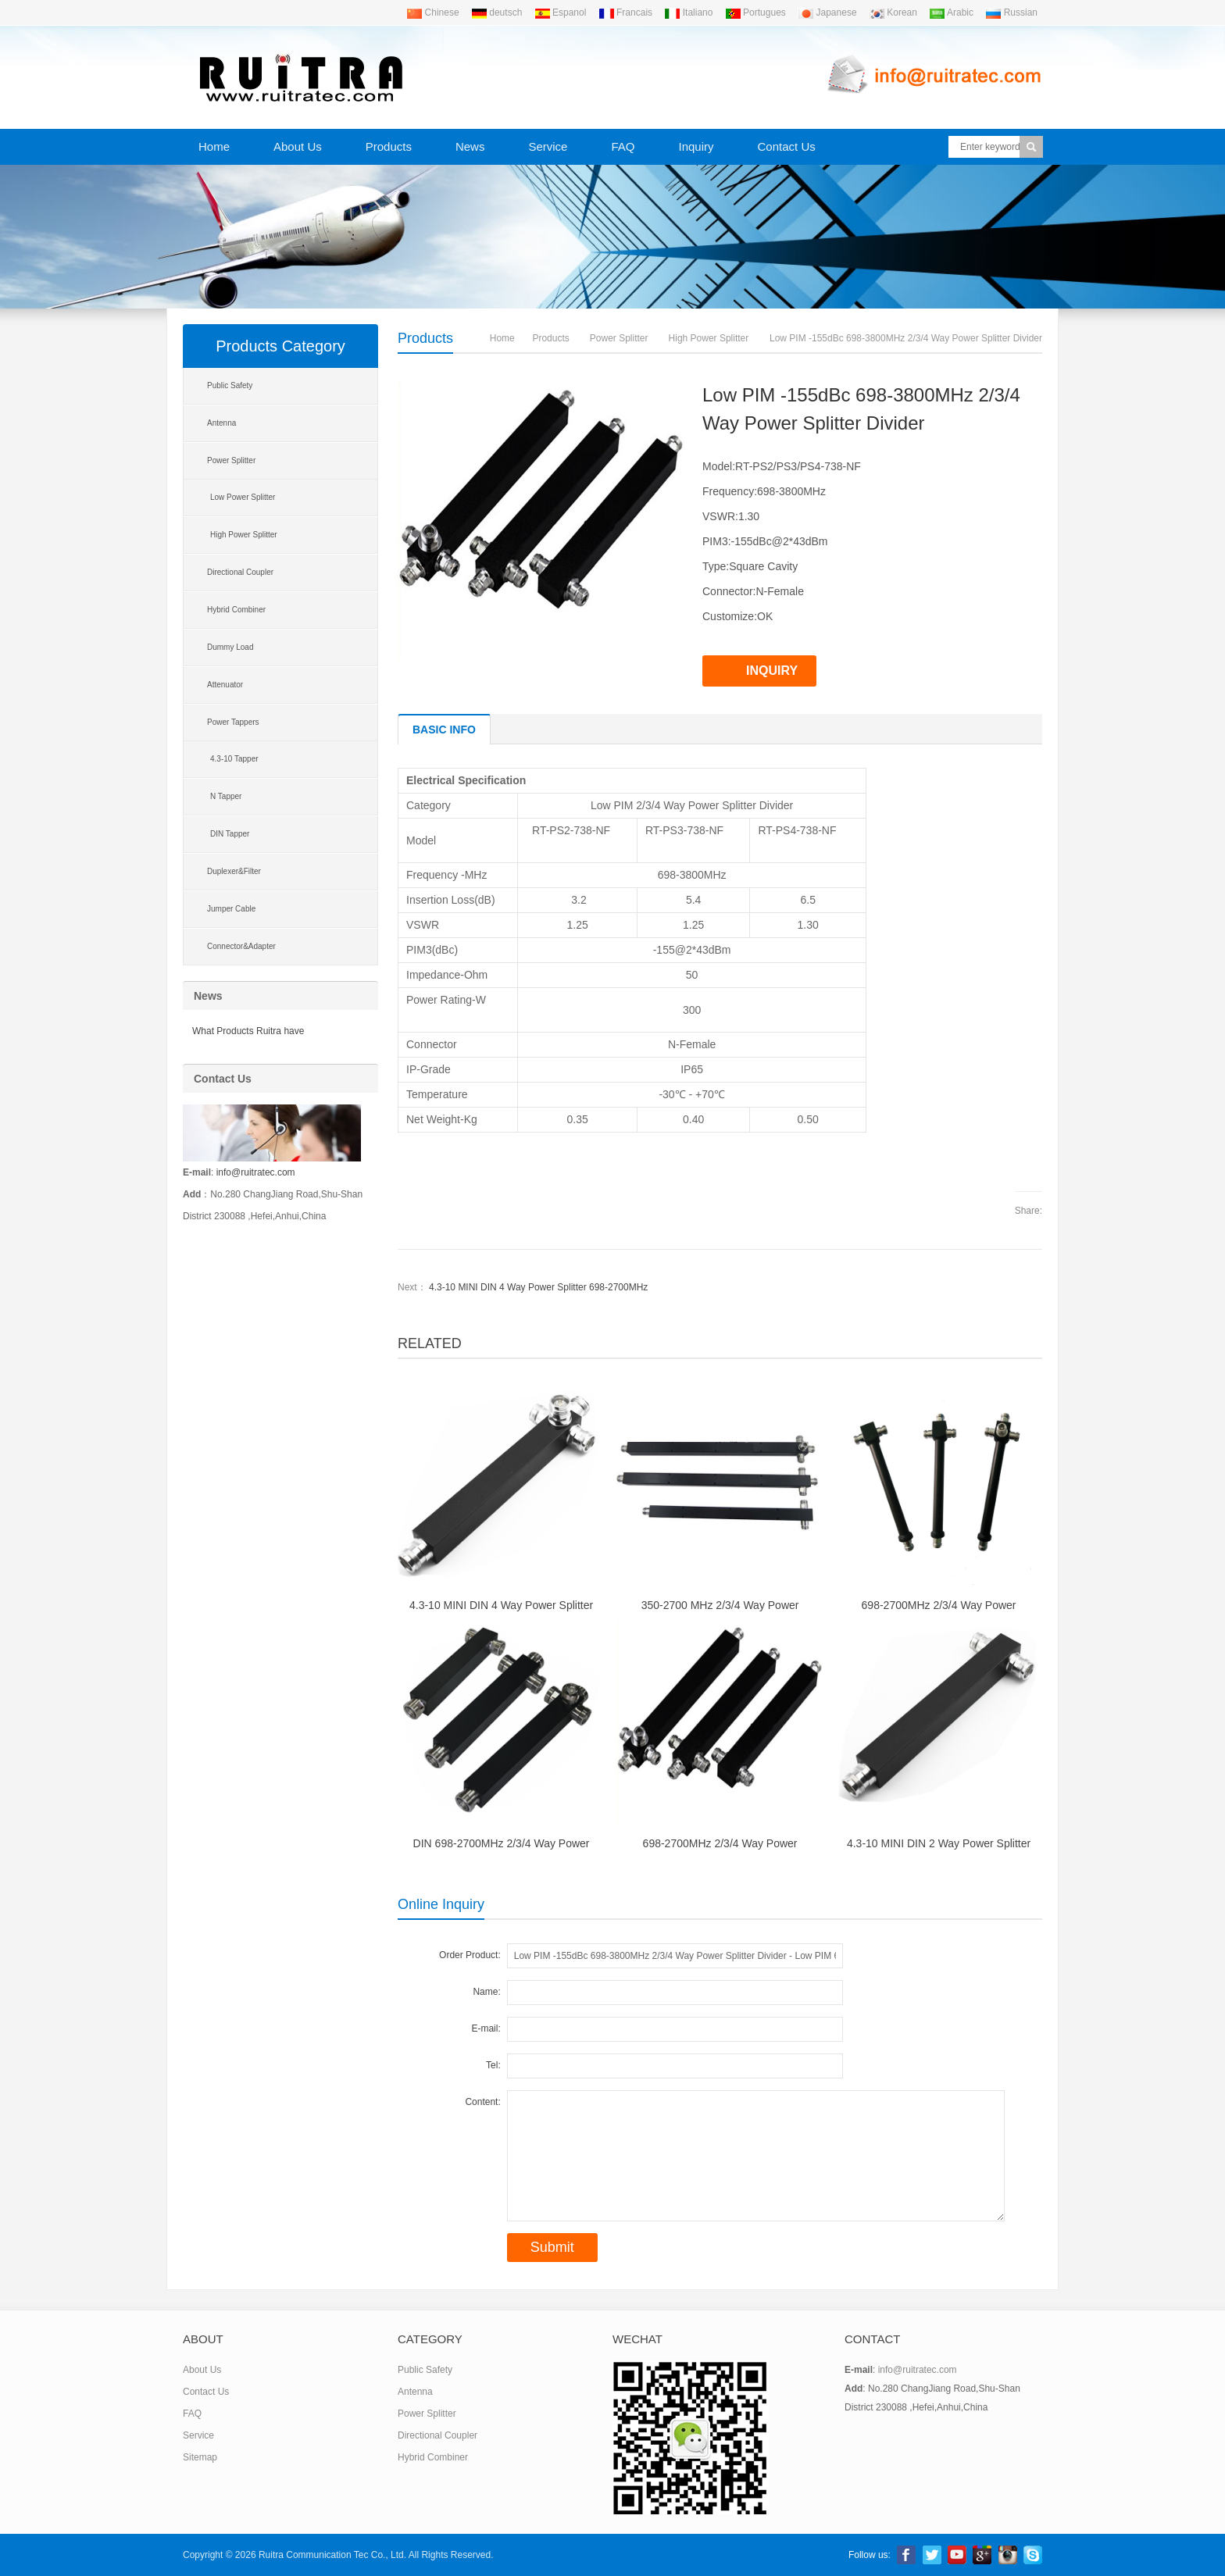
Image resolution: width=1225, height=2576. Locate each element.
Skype (1032, 2555)
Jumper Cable (231, 908)
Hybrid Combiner (236, 609)
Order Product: (470, 1955)
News (470, 146)
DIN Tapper (229, 834)
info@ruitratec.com (255, 1172)
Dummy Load (230, 647)
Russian (1011, 12)
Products (389, 146)
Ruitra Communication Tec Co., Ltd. (332, 2554)
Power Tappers (233, 722)
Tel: (493, 2065)
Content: (482, 2101)
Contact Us (787, 146)
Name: (486, 1991)
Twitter (932, 2555)
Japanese (827, 12)
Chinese (432, 12)
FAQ (622, 146)
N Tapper (225, 796)
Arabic (951, 12)
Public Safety (229, 385)
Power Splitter (619, 338)
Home (214, 146)
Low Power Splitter (242, 497)
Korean (893, 12)
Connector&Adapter (241, 946)
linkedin (1007, 2555)
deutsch (496, 12)
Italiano (688, 12)
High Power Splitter (709, 338)
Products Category (280, 346)
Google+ (982, 2555)
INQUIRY (772, 670)
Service (547, 146)
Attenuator (225, 684)
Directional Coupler (240, 572)
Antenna (221, 423)
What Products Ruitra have (248, 1031)
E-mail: (485, 2028)
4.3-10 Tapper (234, 759)
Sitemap (200, 2457)
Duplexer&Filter (234, 871)
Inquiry (695, 146)
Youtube (957, 2555)
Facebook (906, 2555)
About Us (297, 146)
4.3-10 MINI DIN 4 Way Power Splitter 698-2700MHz (538, 1287)
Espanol (560, 12)
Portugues (755, 12)
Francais (625, 12)
